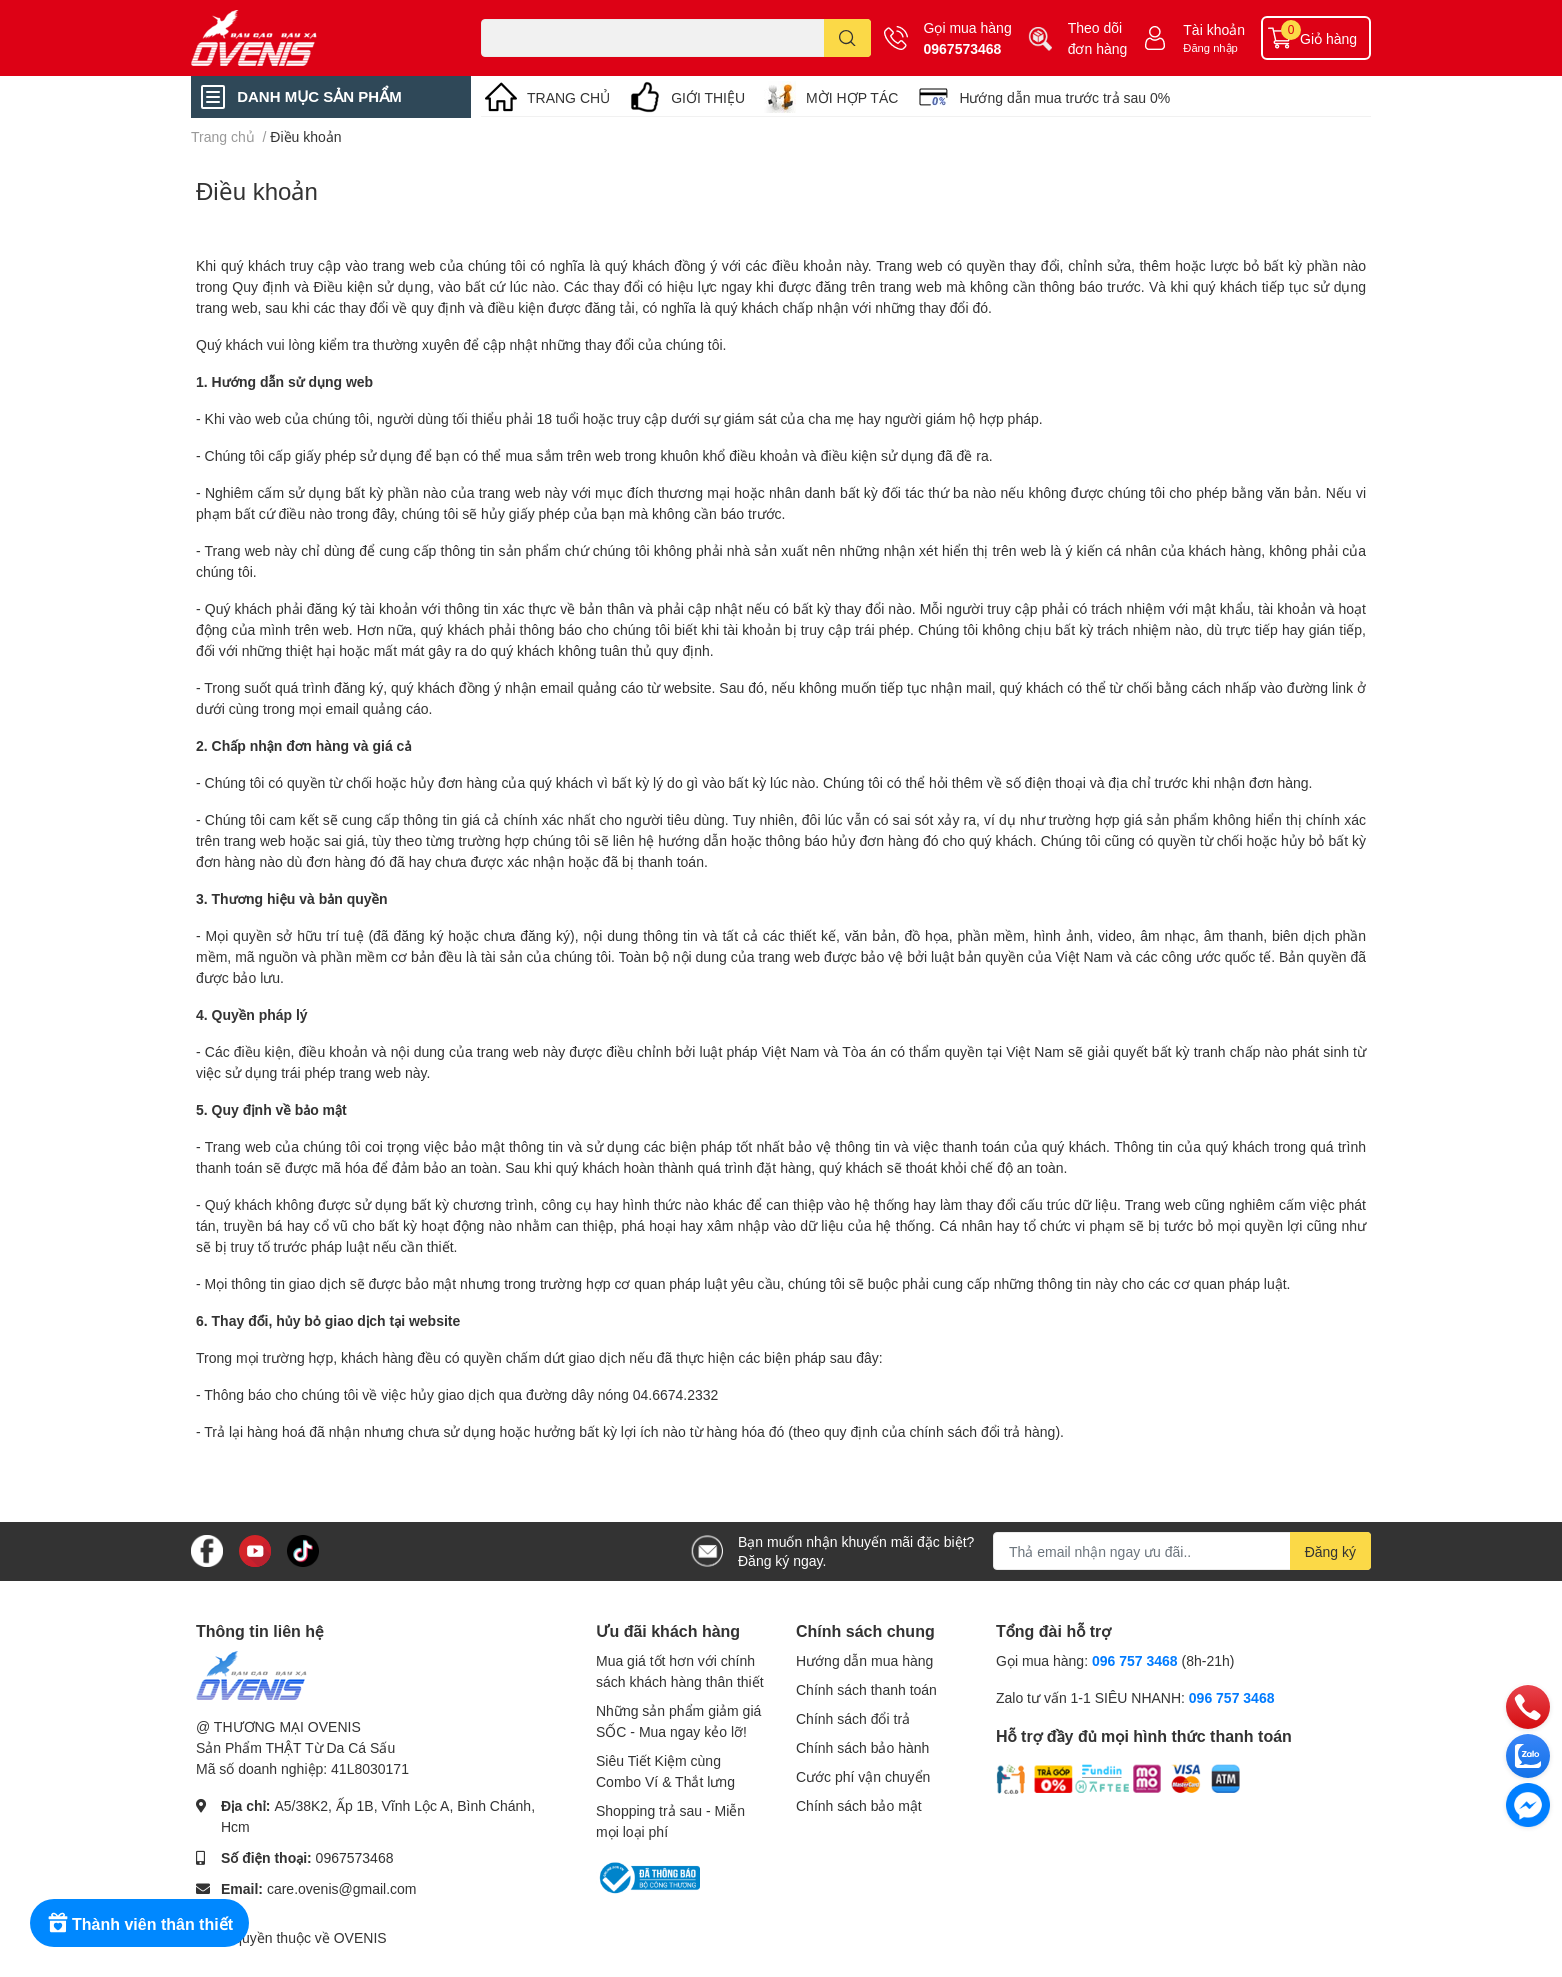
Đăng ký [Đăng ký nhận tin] (1330, 1551)
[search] (847, 38)
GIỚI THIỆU (708, 97)
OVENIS (360, 1937)
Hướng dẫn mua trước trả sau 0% (1064, 97)
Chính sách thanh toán (866, 1689)
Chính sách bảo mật (859, 1805)
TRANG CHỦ (568, 97)
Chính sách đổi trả (853, 1718)
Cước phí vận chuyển (863, 1776)
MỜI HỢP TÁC (852, 97)
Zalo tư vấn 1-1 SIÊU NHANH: (1135, 1697)
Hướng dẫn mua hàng (864, 1660)
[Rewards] (139, 1923)
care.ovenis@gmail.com (342, 1888)
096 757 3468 (1135, 1660)
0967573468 (963, 48)
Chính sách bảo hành (862, 1747)
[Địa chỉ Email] (1182, 1551)
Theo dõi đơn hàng (1098, 38)
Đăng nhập (1210, 47)
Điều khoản (257, 190)
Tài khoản (1214, 29)
